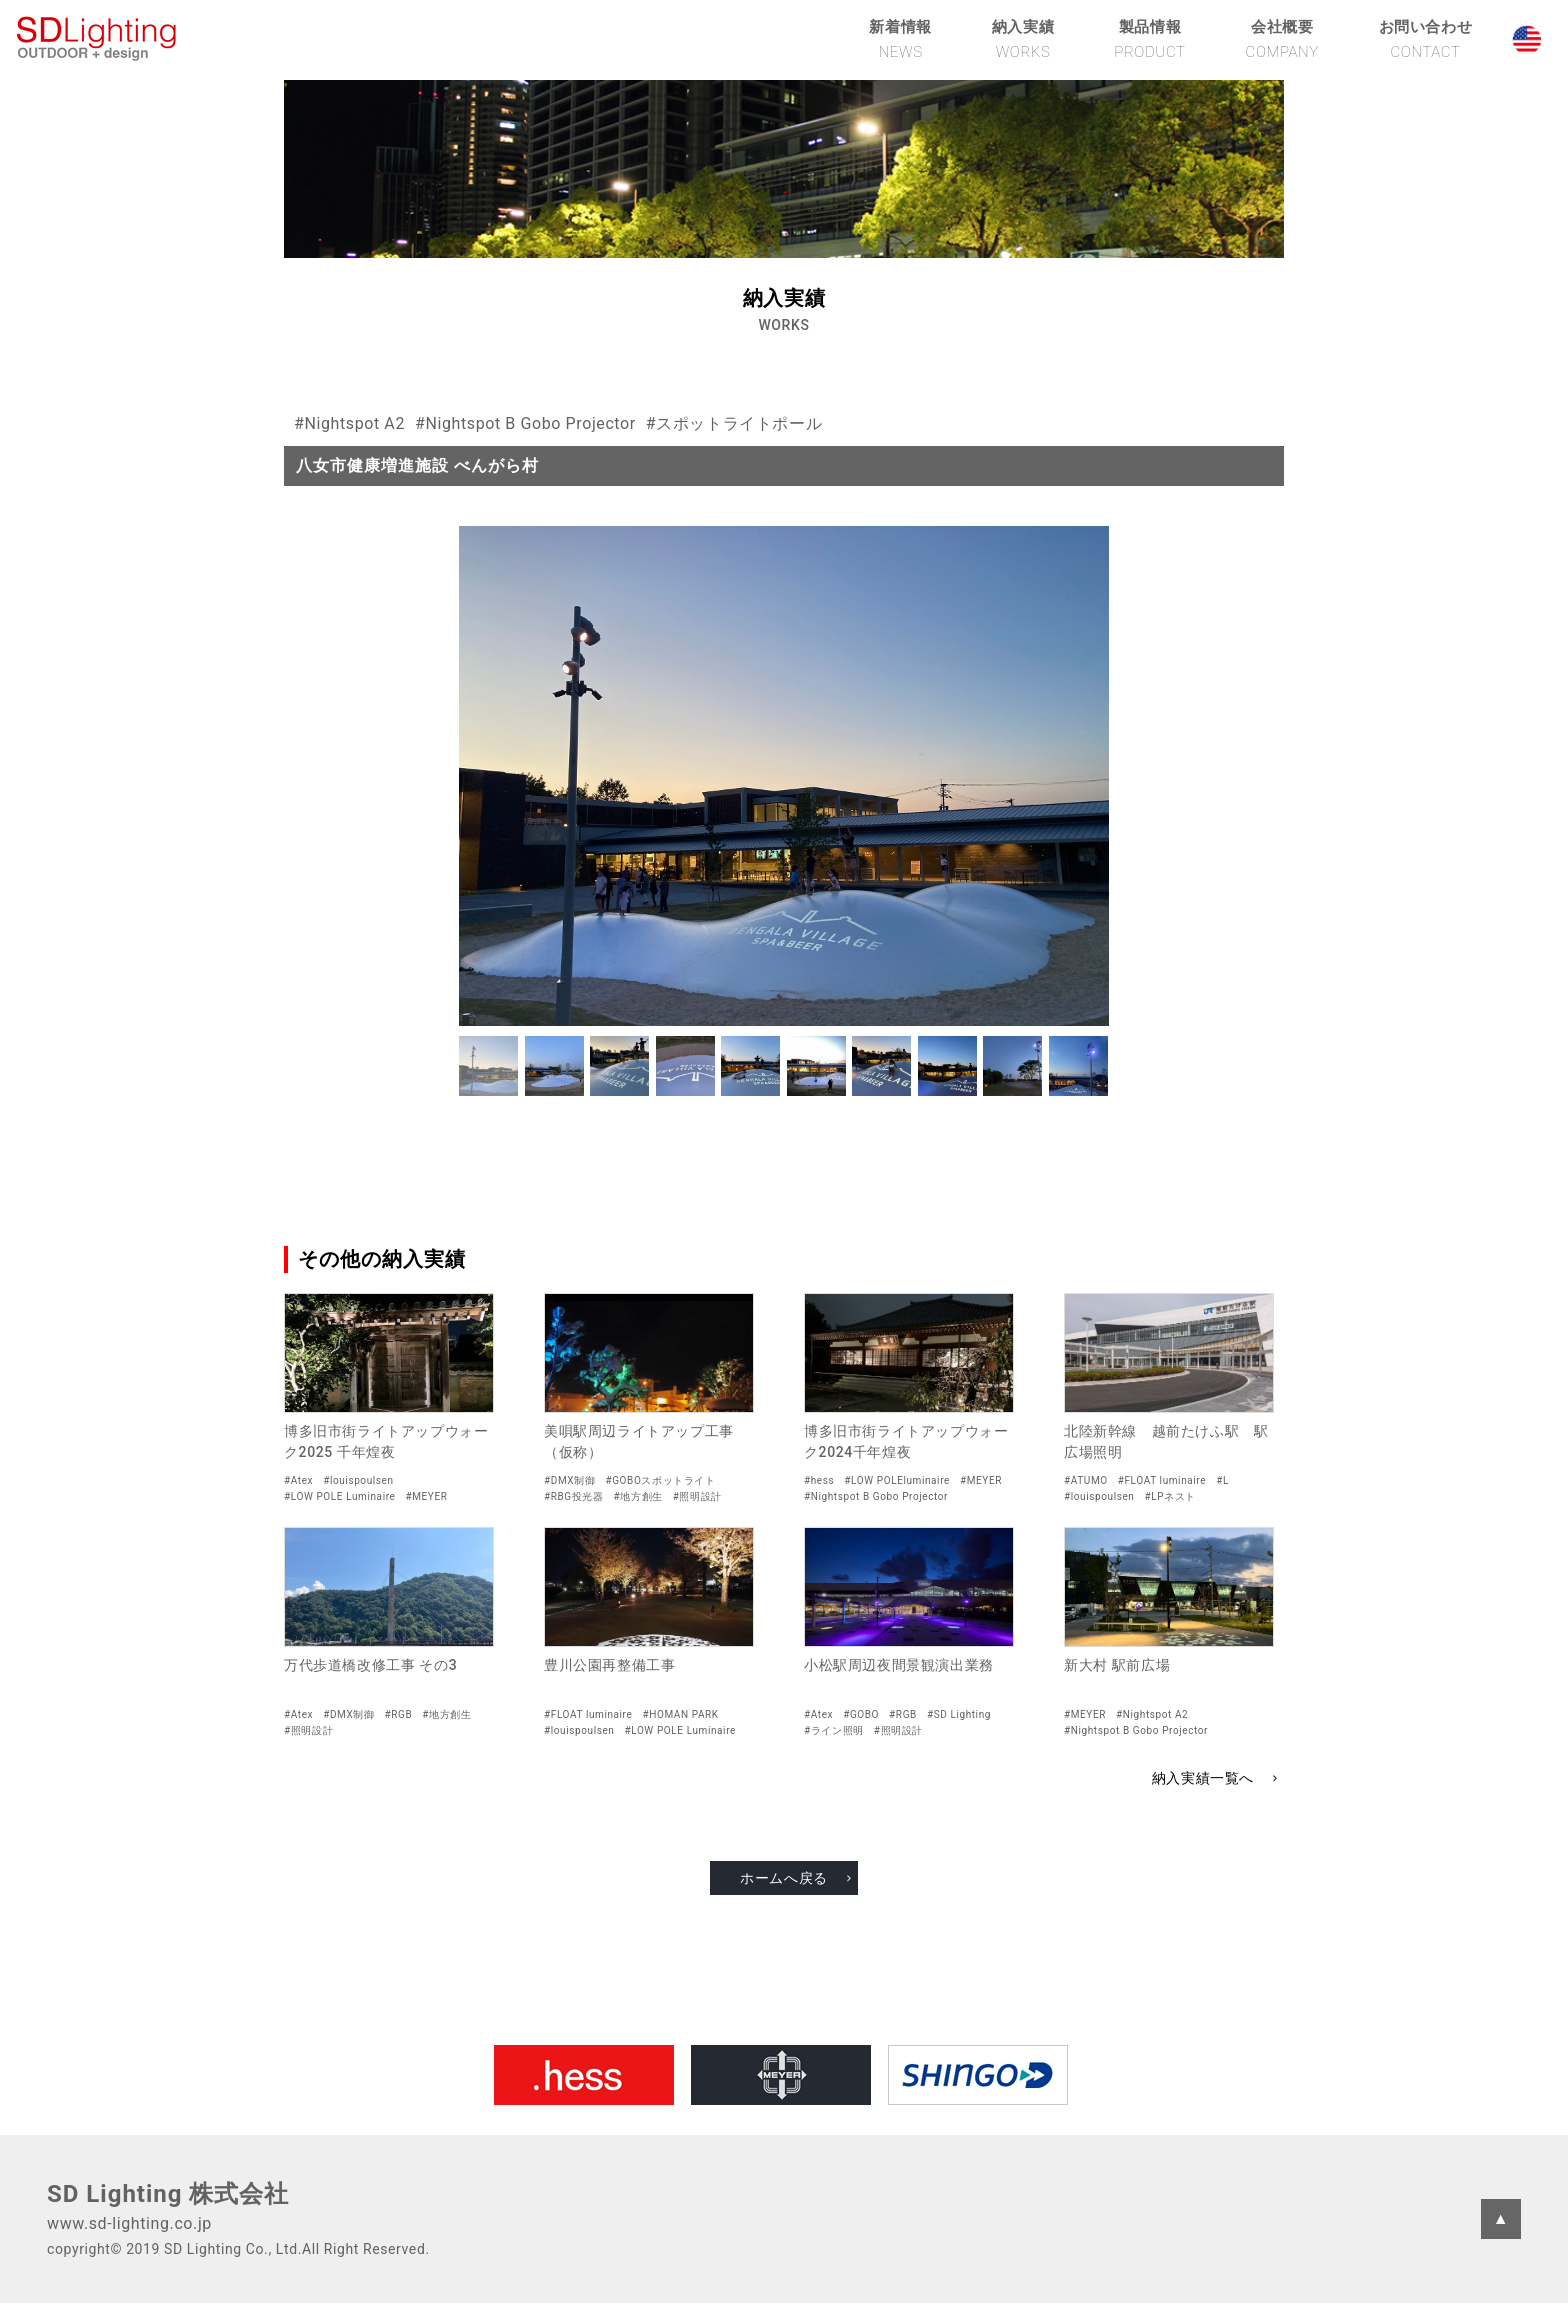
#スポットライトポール (734, 423)
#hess (819, 1480)
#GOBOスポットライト (660, 1480)
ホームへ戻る (784, 1878)
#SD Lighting (959, 1714)
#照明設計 (697, 1496)
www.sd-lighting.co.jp (129, 2223)
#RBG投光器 (574, 1496)
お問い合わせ (1426, 39)
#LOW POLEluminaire (897, 1480)
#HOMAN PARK (680, 1714)
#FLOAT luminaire (1162, 1480)
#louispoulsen (358, 1480)
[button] (488, 1066)
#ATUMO (1086, 1480)
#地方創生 (638, 1496)
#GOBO (861, 1714)
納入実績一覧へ (1203, 1778)
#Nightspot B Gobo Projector (525, 423)
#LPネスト (1169, 1496)
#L (1222, 1480)
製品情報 (1149, 39)
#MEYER (426, 1496)
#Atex (298, 1480)
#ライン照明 (834, 1730)
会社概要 (1282, 39)
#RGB (399, 1714)
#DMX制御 (569, 1480)
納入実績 (1023, 39)
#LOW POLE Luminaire (339, 1496)
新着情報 (900, 39)
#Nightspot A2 (349, 423)
